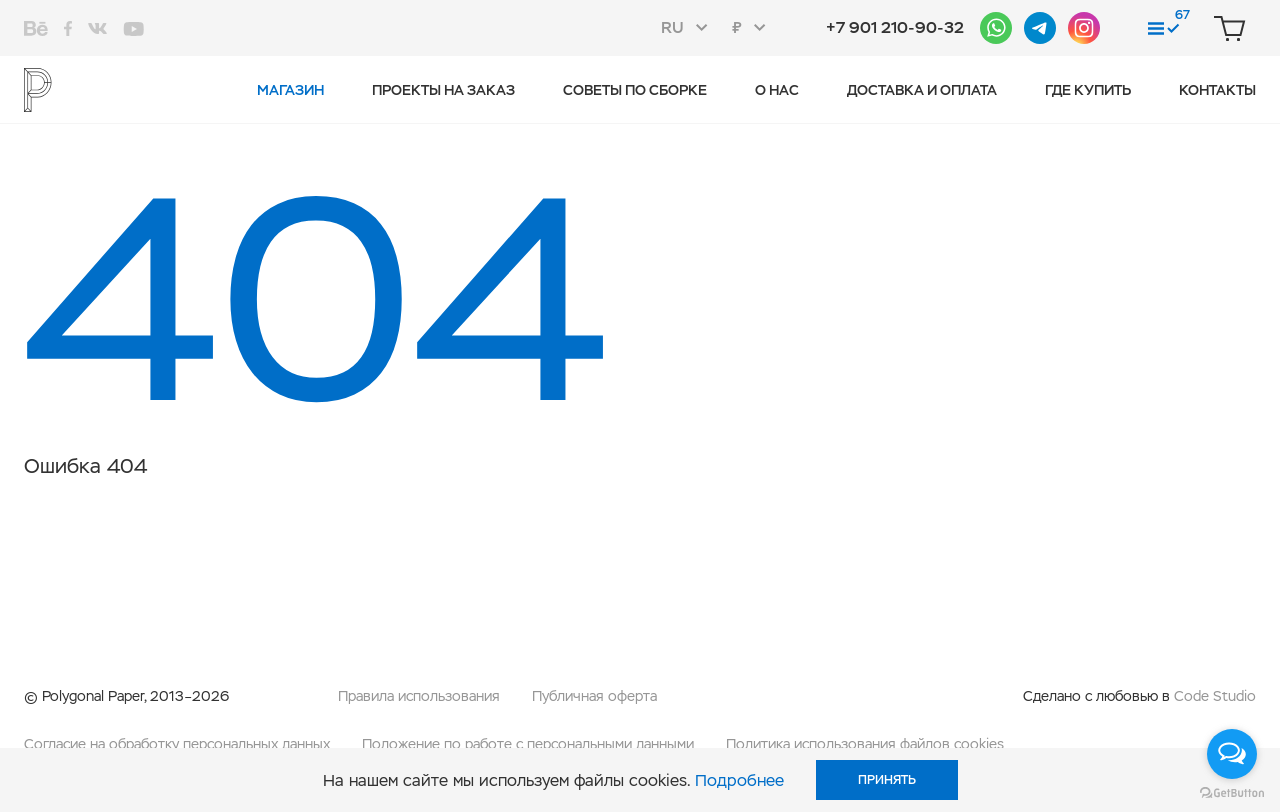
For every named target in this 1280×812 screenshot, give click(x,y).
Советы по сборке (635, 90)
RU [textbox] (672, 27)
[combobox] (690, 28)
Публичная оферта (594, 696)
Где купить (1088, 90)
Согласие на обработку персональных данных (177, 744)
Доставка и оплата (922, 90)
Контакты (1217, 90)
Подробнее (739, 780)
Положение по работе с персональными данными (528, 744)
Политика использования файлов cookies (865, 744)
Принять (887, 780)
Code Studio (1215, 696)
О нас (777, 90)
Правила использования (419, 696)
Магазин (290, 90)
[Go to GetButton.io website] (1232, 792)
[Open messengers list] (1232, 754)
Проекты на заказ (443, 90)
